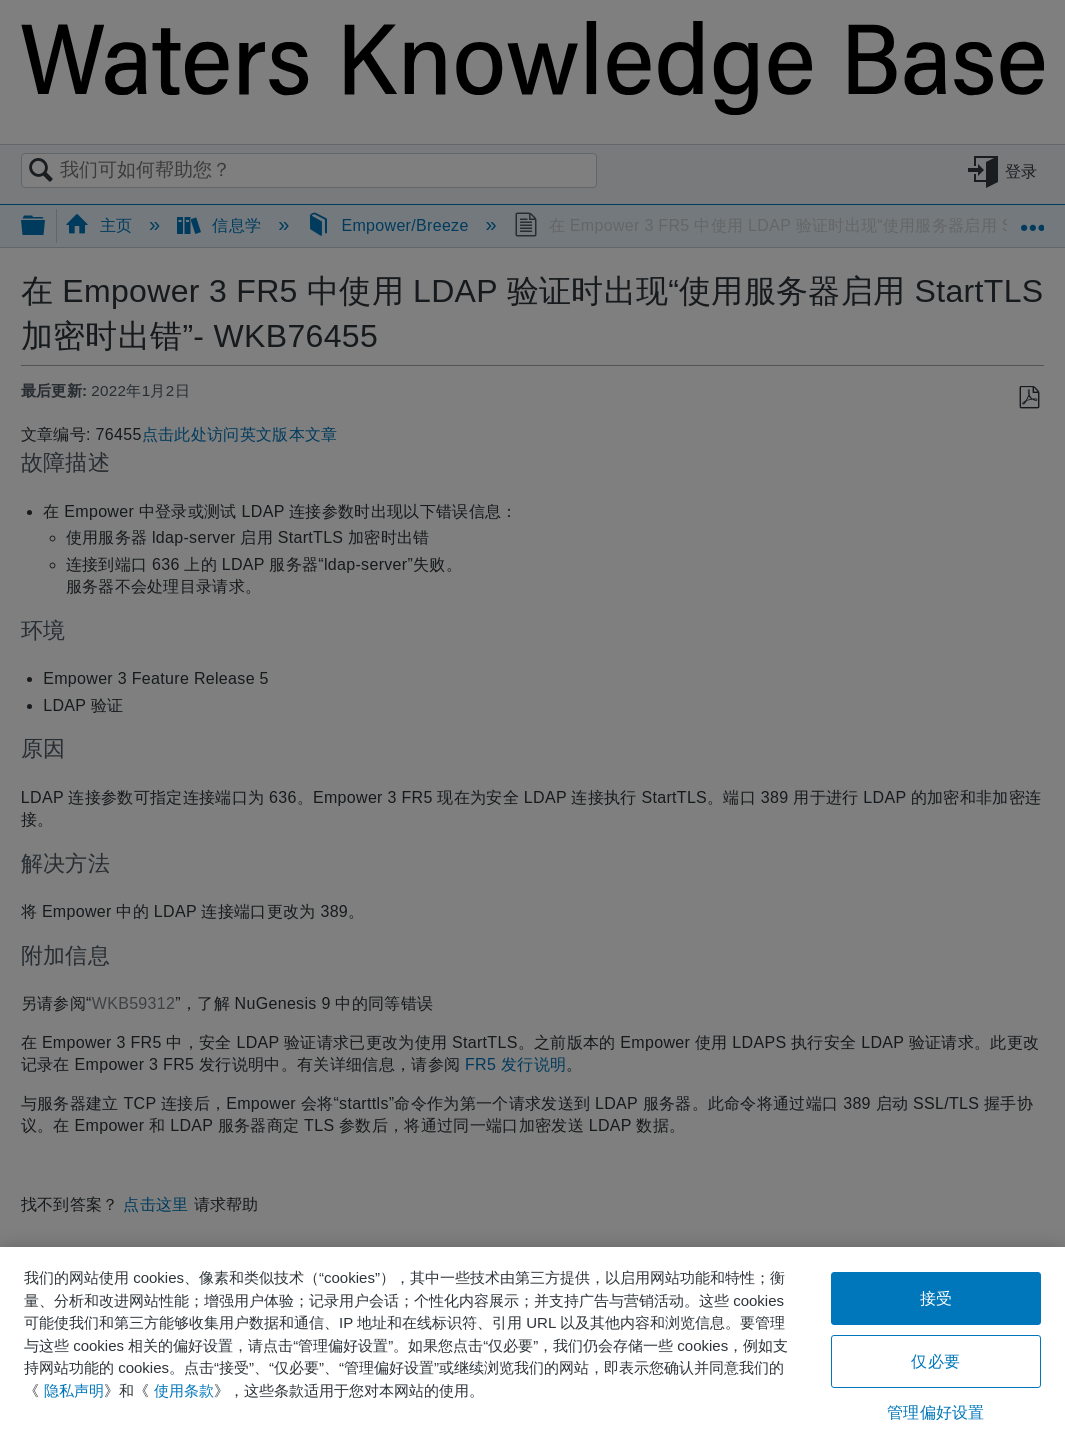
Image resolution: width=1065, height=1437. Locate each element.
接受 (936, 1298)
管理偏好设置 (935, 1412)
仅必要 (935, 1361)
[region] (532, 1342)
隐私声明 (74, 1390)
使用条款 (184, 1390)
